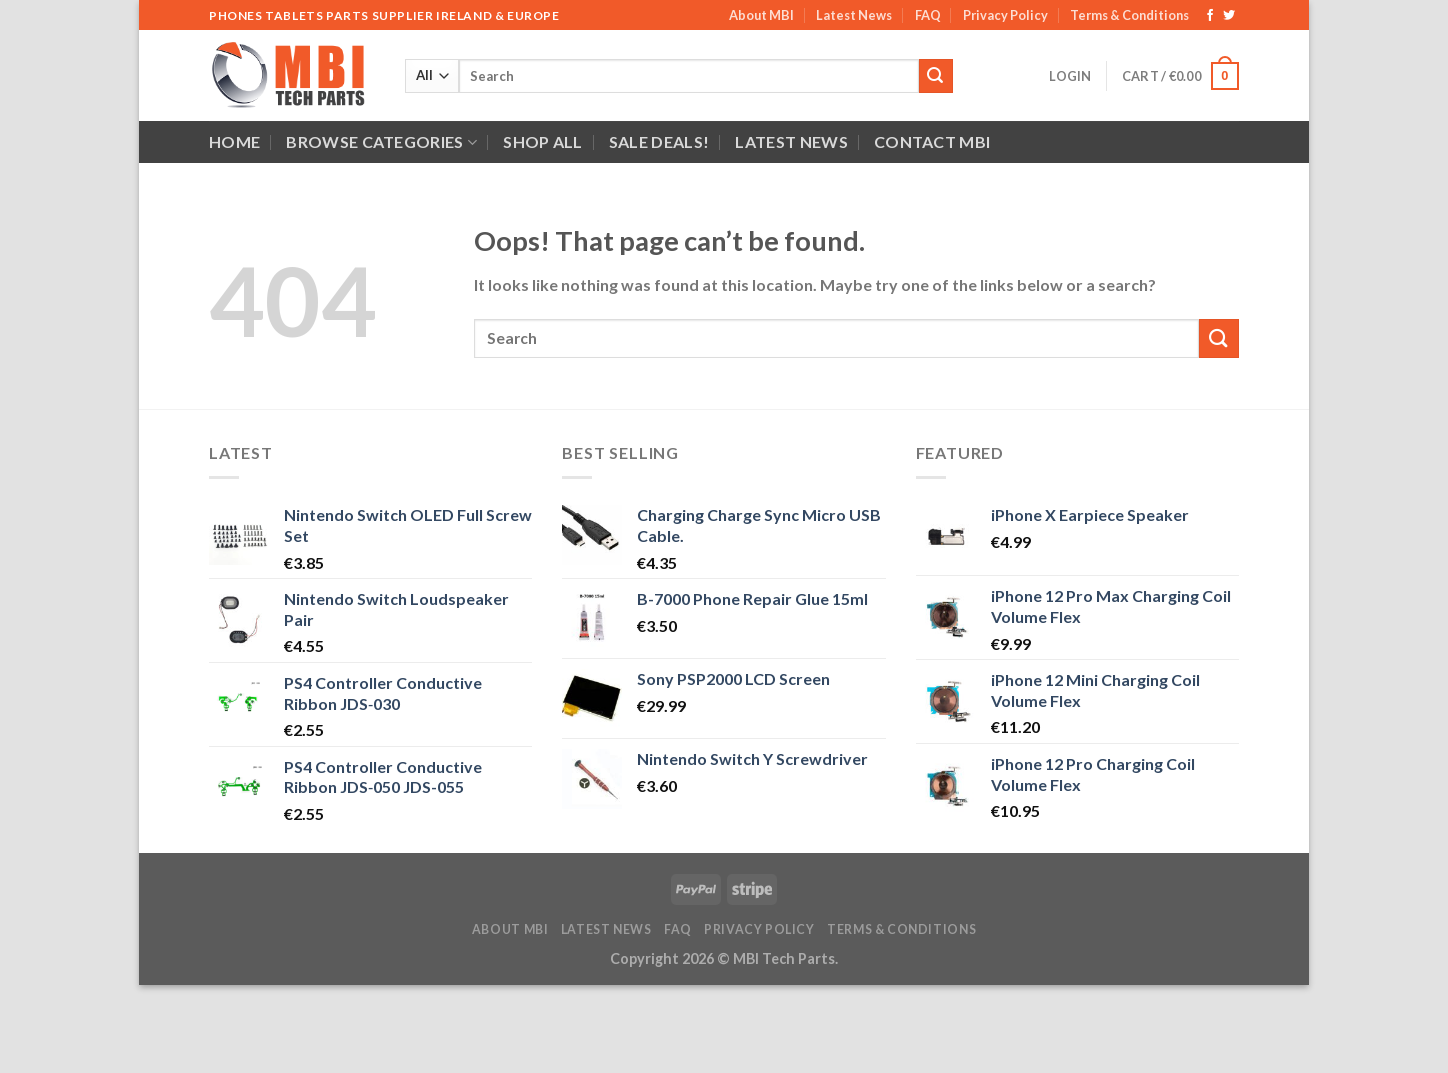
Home (234, 141)
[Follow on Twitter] (1229, 16)
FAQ (928, 15)
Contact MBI (932, 141)
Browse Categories (381, 142)
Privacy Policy (1005, 15)
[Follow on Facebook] (1210, 16)
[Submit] (936, 76)
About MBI (761, 15)
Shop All (543, 141)
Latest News (854, 15)
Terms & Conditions (1129, 15)
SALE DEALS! (659, 141)
